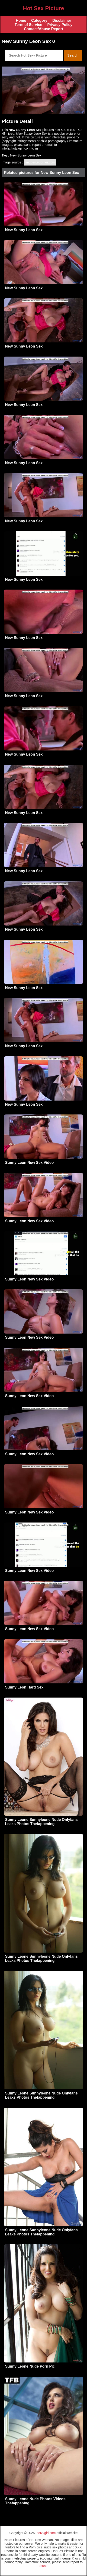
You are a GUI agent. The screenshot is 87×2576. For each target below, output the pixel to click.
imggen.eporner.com (40, 162)
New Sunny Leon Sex (24, 230)
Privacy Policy (60, 25)
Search (72, 55)
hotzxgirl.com (45, 2533)
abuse (43, 2566)
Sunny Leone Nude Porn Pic (30, 2366)
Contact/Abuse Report (43, 29)
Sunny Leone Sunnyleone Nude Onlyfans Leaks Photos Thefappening (41, 1822)
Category (39, 20)
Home (21, 20)
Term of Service (28, 25)
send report (32, 145)
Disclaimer (61, 20)
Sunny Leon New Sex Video (29, 1163)
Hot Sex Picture (43, 8)
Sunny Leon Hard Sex (24, 1687)
